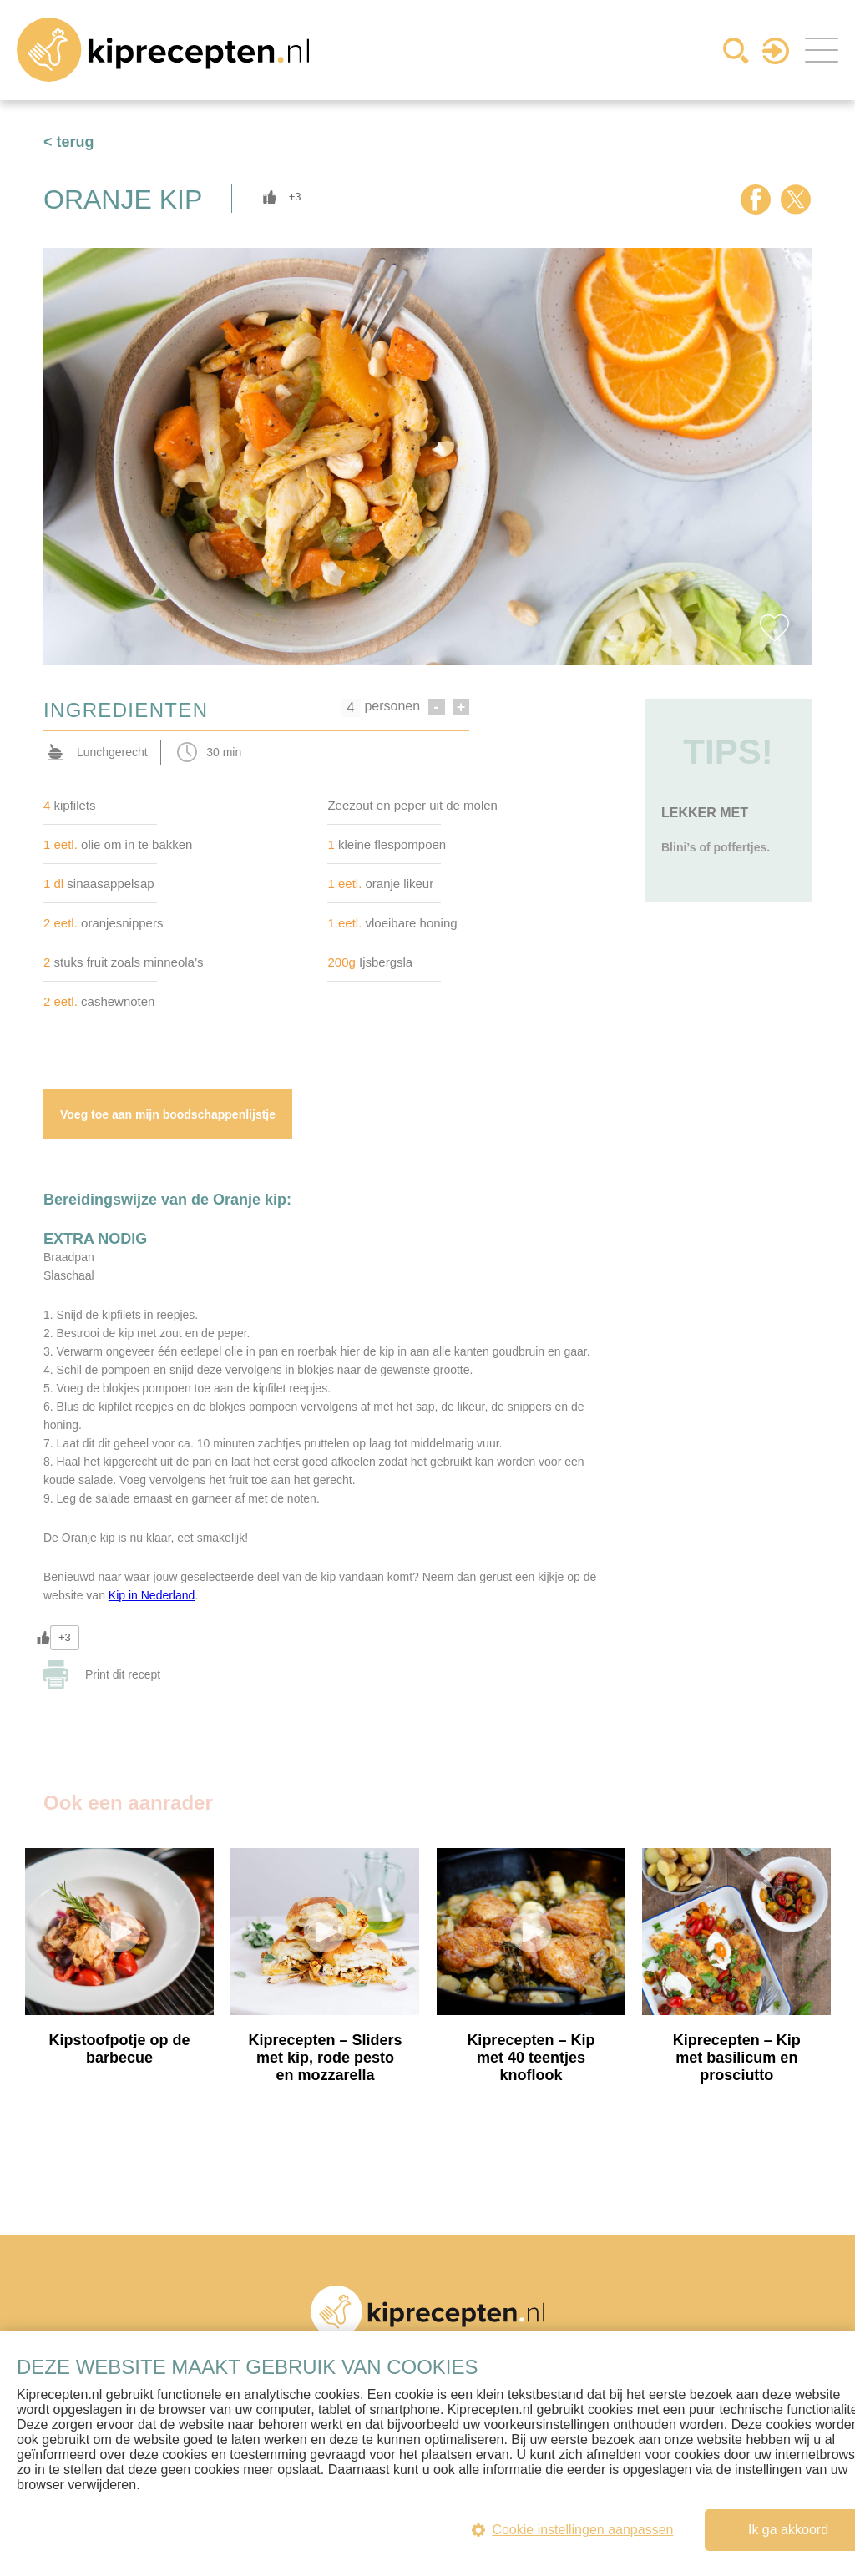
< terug (68, 142)
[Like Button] (269, 197)
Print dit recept (122, 1677)
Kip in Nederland (152, 1597)
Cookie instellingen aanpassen (570, 2530)
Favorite (774, 628)
